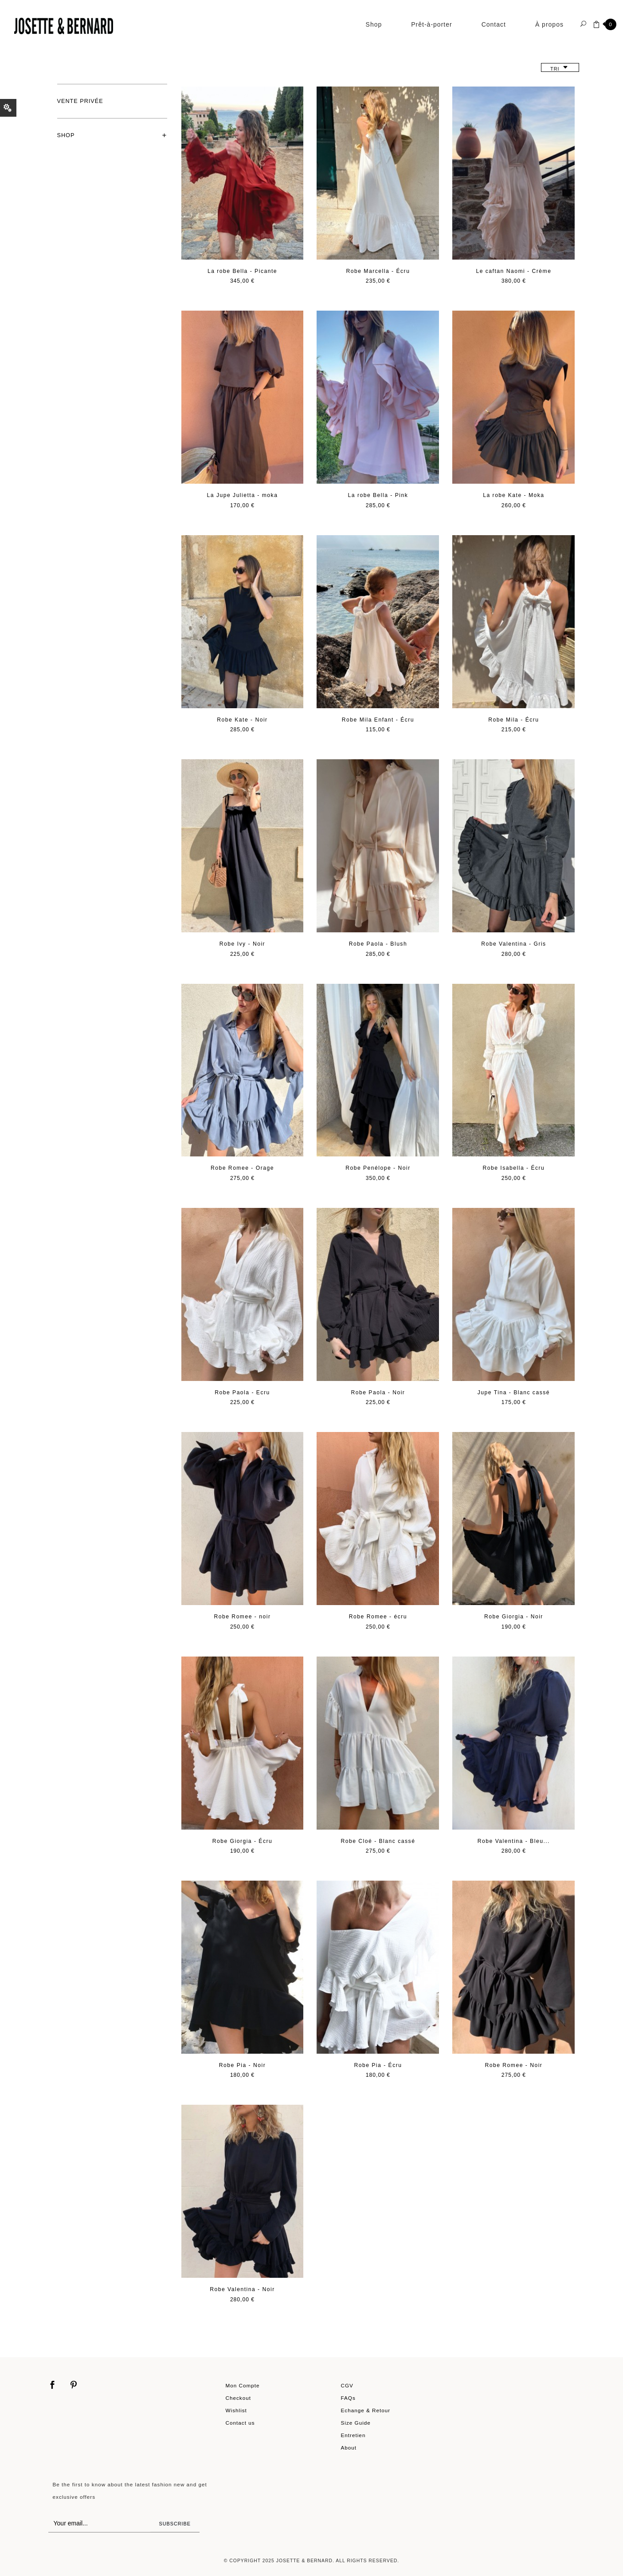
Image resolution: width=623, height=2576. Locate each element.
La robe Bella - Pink (378, 495)
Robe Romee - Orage (242, 1168)
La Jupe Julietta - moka (242, 495)
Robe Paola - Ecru (242, 1392)
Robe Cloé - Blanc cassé (378, 1841)
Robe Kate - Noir (242, 720)
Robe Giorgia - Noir (513, 1616)
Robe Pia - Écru (378, 2065)
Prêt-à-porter (431, 24)
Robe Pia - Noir (242, 2065)
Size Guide (356, 2423)
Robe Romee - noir (242, 1616)
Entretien (353, 2435)
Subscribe (175, 2523)
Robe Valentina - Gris (513, 944)
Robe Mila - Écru (513, 720)
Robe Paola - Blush (378, 944)
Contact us (240, 2423)
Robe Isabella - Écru (513, 1168)
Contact (494, 24)
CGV (347, 2385)
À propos (549, 24)
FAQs (348, 2398)
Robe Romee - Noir (513, 2065)
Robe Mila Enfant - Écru (378, 720)
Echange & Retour (366, 2410)
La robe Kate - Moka (513, 495)
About (349, 2447)
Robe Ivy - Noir (242, 944)
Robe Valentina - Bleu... (514, 1841)
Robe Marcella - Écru (378, 271)
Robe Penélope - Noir (378, 1168)
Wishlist (236, 2410)
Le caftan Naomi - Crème (513, 271)
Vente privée (80, 101)
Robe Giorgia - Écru (242, 1841)
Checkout (238, 2398)
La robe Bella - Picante (242, 271)
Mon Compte (243, 2385)
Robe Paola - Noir (378, 1392)
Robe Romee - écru (378, 1616)
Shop (374, 24)
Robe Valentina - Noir (242, 2289)
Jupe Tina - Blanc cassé (514, 1392)
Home (62, 55)
